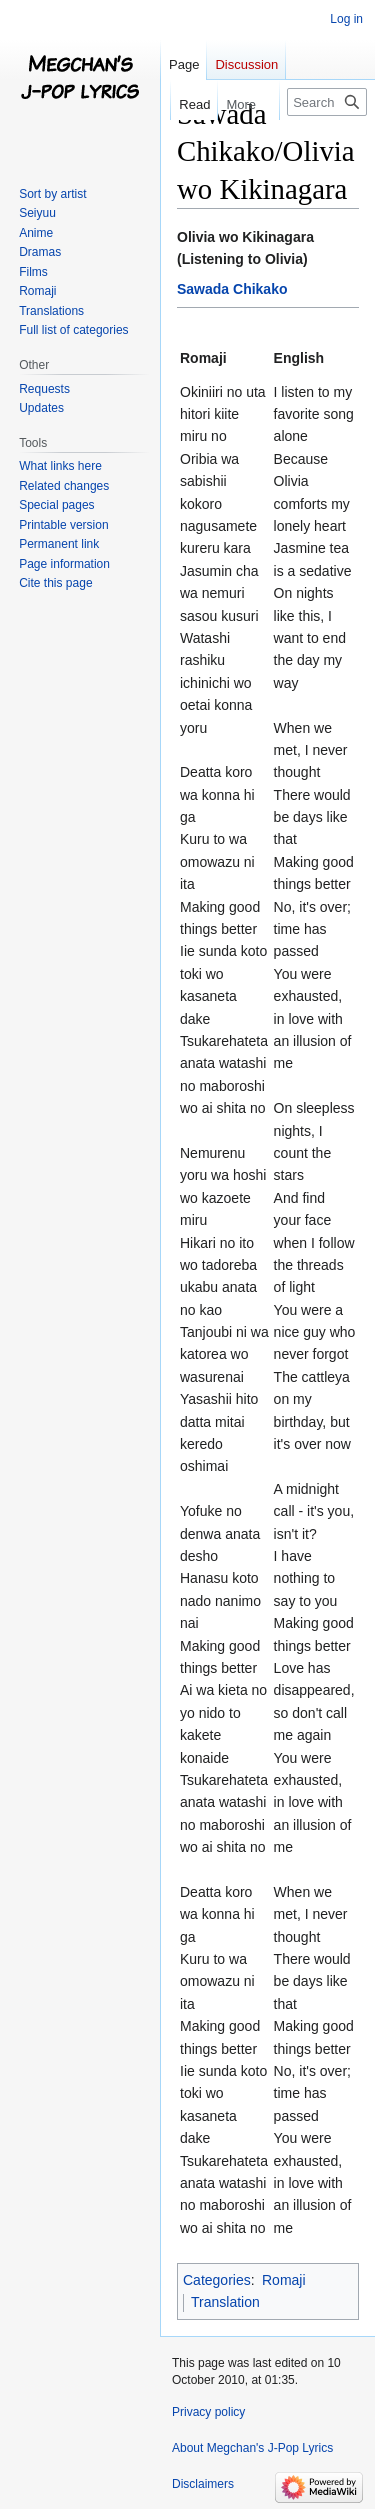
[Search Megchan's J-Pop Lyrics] (327, 102)
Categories (217, 2280)
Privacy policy (208, 2412)
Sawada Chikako (232, 289)
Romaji (284, 2280)
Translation (225, 2302)
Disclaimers (203, 2484)
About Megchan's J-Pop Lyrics (252, 2448)
